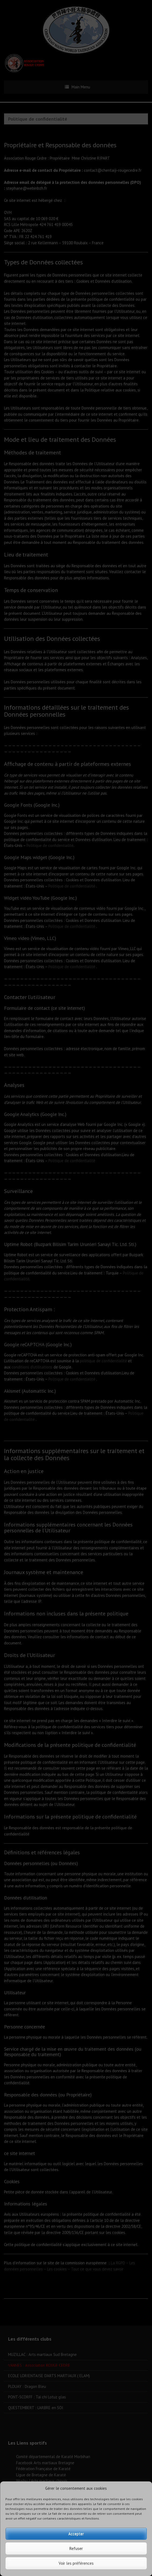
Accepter (76, 2533)
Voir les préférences (76, 2563)
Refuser (76, 2548)
